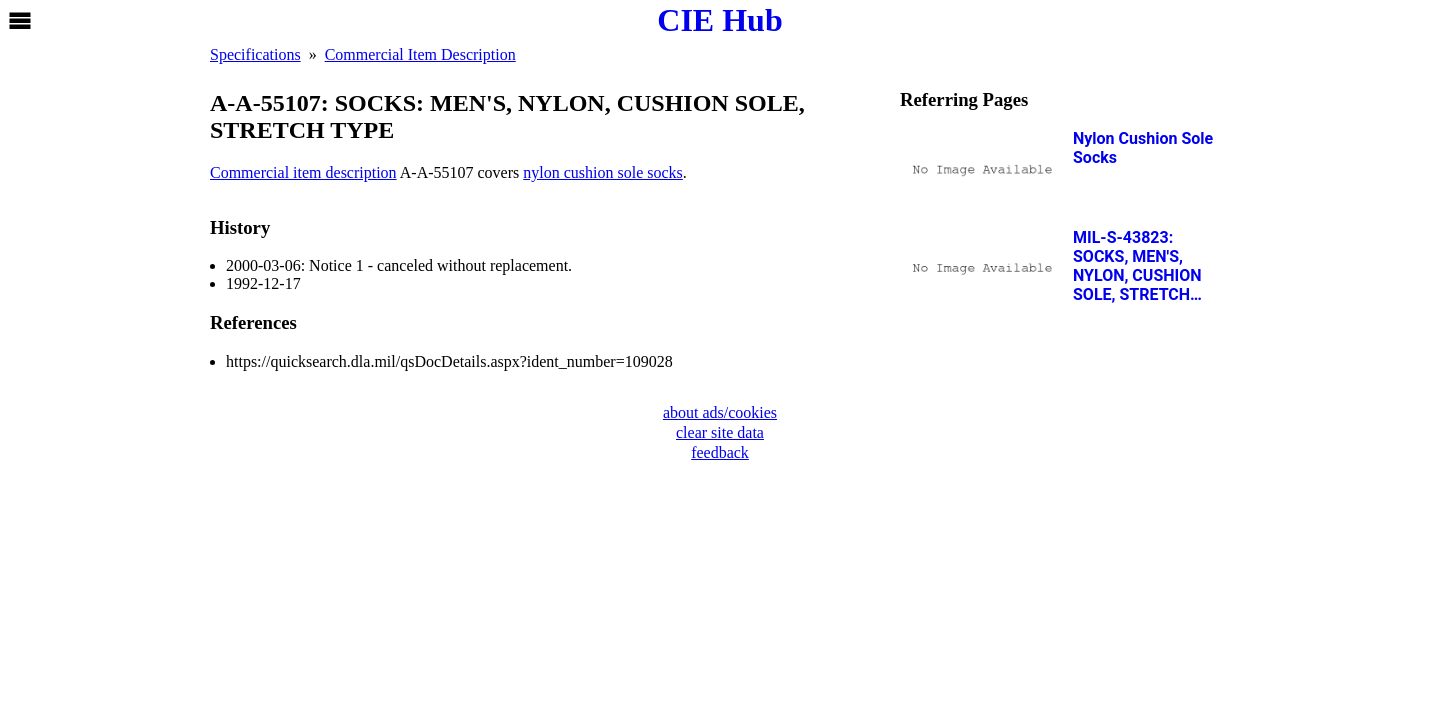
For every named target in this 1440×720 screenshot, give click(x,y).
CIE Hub (719, 20)
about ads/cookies (720, 412)
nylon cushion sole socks (603, 172)
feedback (720, 452)
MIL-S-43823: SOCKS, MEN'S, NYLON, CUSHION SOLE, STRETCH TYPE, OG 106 (1137, 266)
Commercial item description (303, 172)
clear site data (720, 432)
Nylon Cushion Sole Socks (1143, 148)
